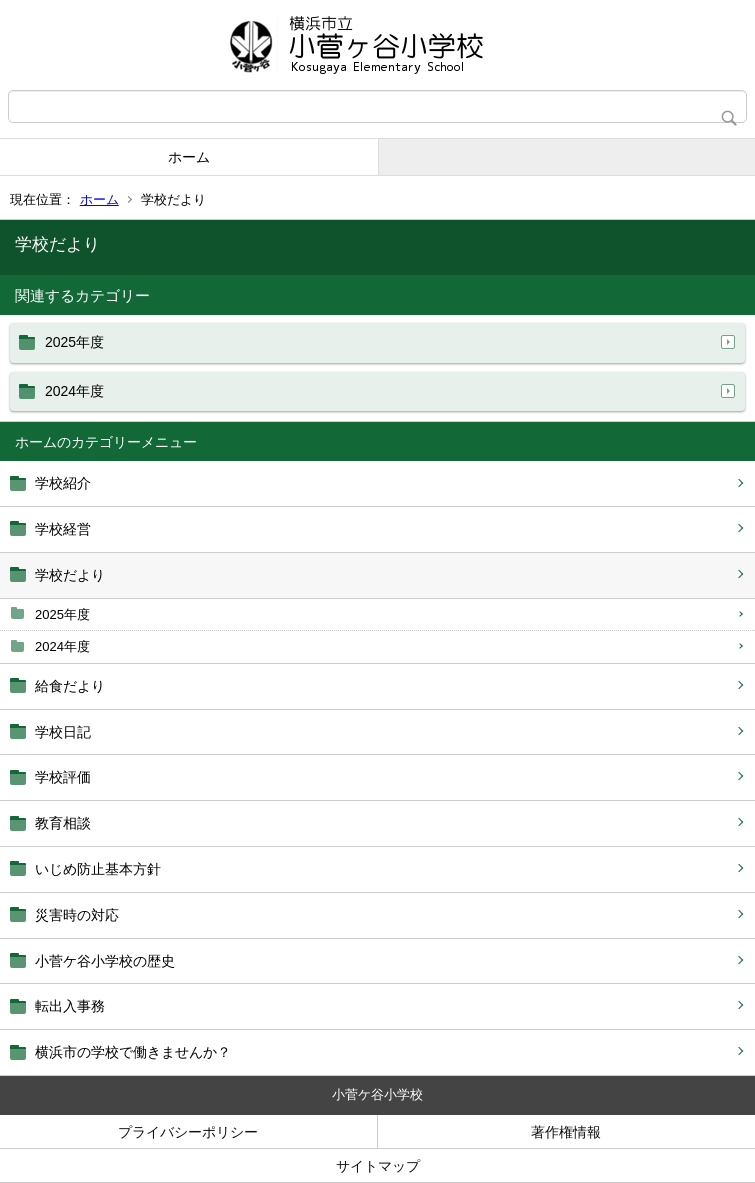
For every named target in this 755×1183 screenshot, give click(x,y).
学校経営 (63, 529)
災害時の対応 (77, 915)
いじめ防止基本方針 (98, 869)
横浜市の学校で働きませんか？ (133, 1052)
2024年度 (62, 646)
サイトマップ (378, 1166)
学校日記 (63, 732)
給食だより (70, 686)
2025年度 (62, 614)
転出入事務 (70, 1006)
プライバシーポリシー (188, 1132)
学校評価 (63, 777)
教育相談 (63, 823)
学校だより (70, 575)
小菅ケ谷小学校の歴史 (105, 961)
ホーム (189, 157)
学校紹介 (63, 483)
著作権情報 (566, 1132)
